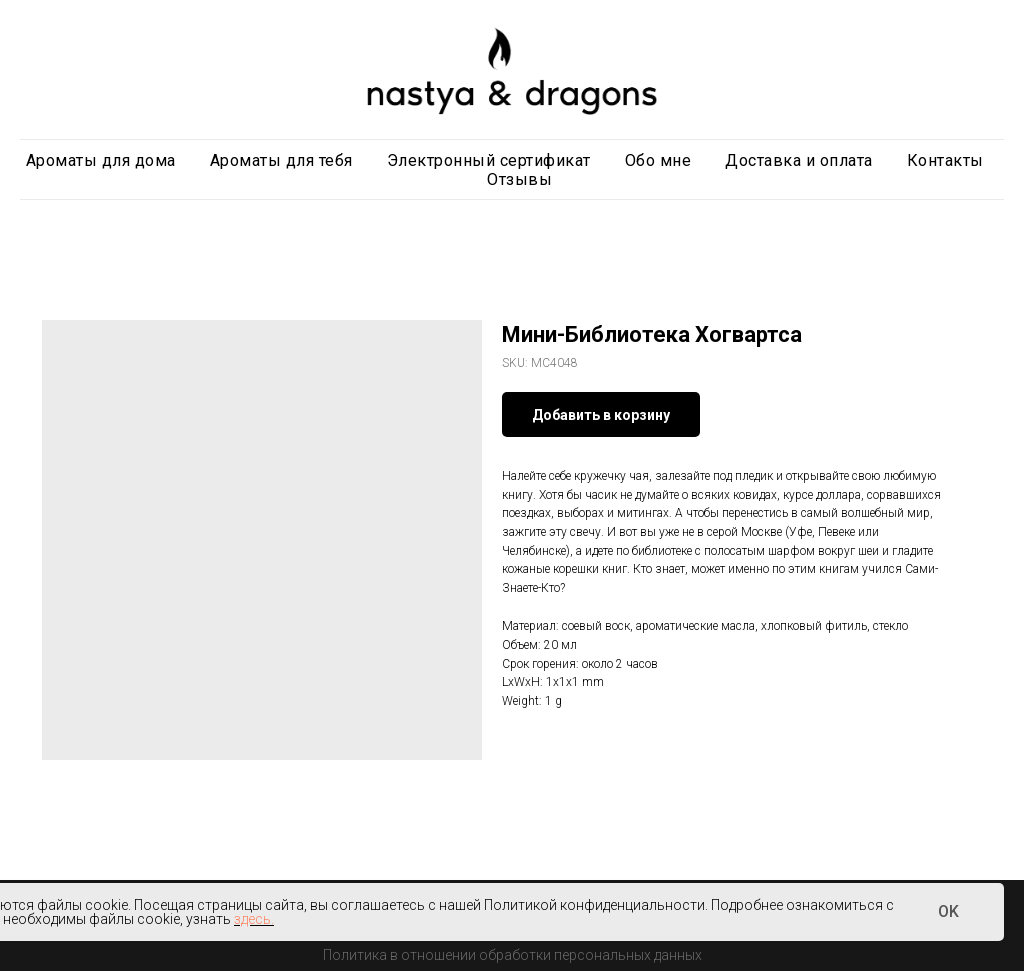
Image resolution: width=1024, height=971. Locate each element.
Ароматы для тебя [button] (281, 160)
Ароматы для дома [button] (101, 160)
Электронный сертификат (489, 160)
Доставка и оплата (799, 160)
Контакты (945, 160)
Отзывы (519, 179)
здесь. (254, 919)
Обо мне (658, 160)
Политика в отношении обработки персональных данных (512, 955)
